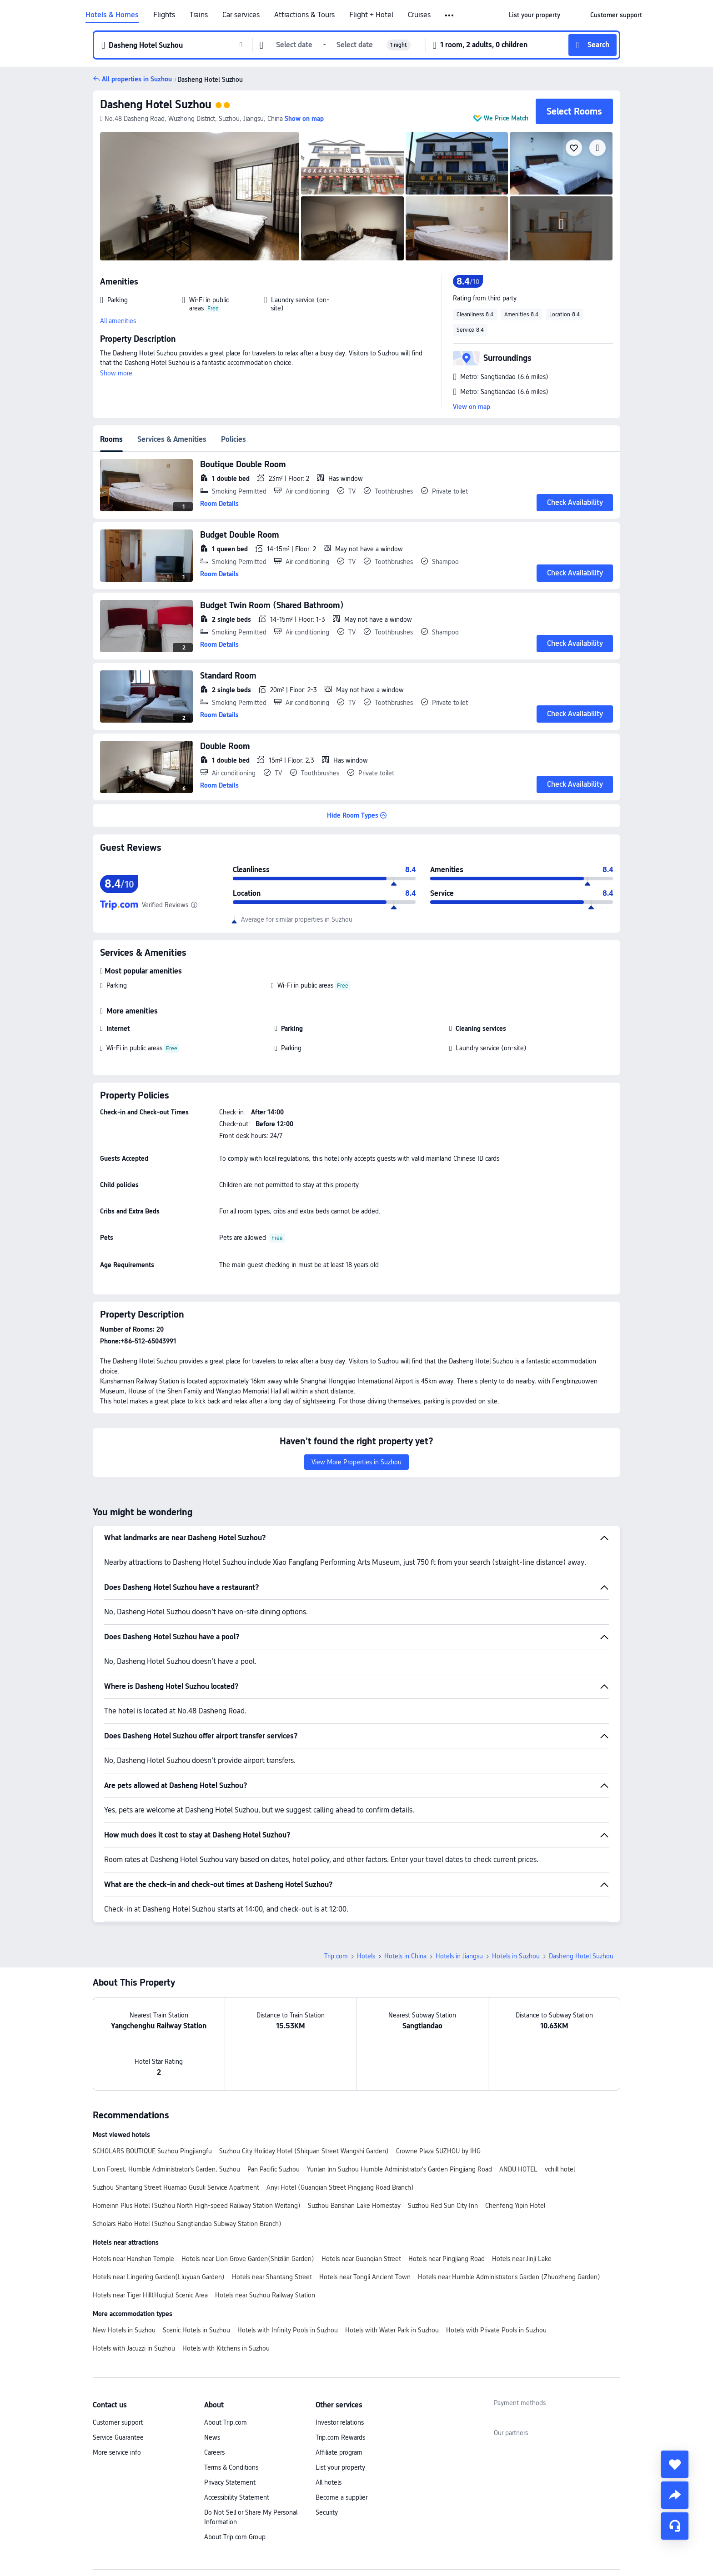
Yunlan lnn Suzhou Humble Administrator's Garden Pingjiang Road (399, 2169)
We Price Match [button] (506, 118)
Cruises (419, 15)
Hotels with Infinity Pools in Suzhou (287, 2330)
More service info (117, 2452)
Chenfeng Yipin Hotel (515, 2205)
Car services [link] (241, 15)
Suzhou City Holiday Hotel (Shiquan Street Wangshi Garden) (304, 2151)
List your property (340, 2467)
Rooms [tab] (111, 439)
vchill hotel (560, 2169)
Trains (199, 15)
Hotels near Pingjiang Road (446, 2258)
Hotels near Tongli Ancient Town (365, 2277)
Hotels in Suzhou (516, 1956)
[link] (534, 15)
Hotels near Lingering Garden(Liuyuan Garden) (159, 2277)
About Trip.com (225, 2422)
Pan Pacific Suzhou (273, 2169)
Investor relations (340, 2422)
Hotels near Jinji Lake (522, 2258)
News (212, 2437)
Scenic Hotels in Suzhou (196, 2330)
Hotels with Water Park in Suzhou (392, 2330)
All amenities (118, 320)
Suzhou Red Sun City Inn (443, 2205)
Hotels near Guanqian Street (361, 2258)
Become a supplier (341, 2497)
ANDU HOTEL (518, 2169)
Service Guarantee (118, 2437)
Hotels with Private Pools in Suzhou (496, 2330)
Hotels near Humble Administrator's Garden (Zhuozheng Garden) (509, 2277)
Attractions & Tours (304, 15)
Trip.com (336, 1956)
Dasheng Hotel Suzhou (155, 104)
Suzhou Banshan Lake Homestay (354, 2205)
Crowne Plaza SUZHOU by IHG (438, 2151)
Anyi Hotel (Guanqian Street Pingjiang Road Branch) (340, 2187)
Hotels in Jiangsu (459, 1956)
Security (327, 2512)
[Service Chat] (674, 2526)
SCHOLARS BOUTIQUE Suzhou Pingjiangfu (152, 2151)
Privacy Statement (230, 2482)
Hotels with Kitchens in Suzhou (226, 2348)
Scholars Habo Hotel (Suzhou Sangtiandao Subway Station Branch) (187, 2223)
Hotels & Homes (112, 15)
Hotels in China (405, 1956)
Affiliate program (339, 2452)
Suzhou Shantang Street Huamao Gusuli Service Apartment (176, 2187)
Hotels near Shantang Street (272, 2277)
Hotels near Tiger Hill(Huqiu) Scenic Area (150, 2295)
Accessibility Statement (236, 2497)
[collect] (674, 2464)
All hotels (328, 2482)
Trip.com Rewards (340, 2437)
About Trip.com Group (235, 2537)
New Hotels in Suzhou (124, 2330)
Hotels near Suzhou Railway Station (265, 2295)
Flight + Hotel (371, 15)
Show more (116, 373)
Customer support (118, 2422)
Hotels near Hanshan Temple (133, 2258)
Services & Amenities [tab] (171, 439)
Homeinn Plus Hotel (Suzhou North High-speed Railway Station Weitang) (197, 2205)
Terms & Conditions (231, 2467)
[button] (450, 15)
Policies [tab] (233, 439)
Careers (214, 2452)
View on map (471, 406)
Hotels (366, 1956)
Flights (164, 15)
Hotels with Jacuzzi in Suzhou (134, 2348)
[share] (674, 2495)
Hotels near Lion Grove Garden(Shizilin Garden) (247, 2258)
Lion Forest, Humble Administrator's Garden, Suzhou (166, 2169)
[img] (199, 196)
